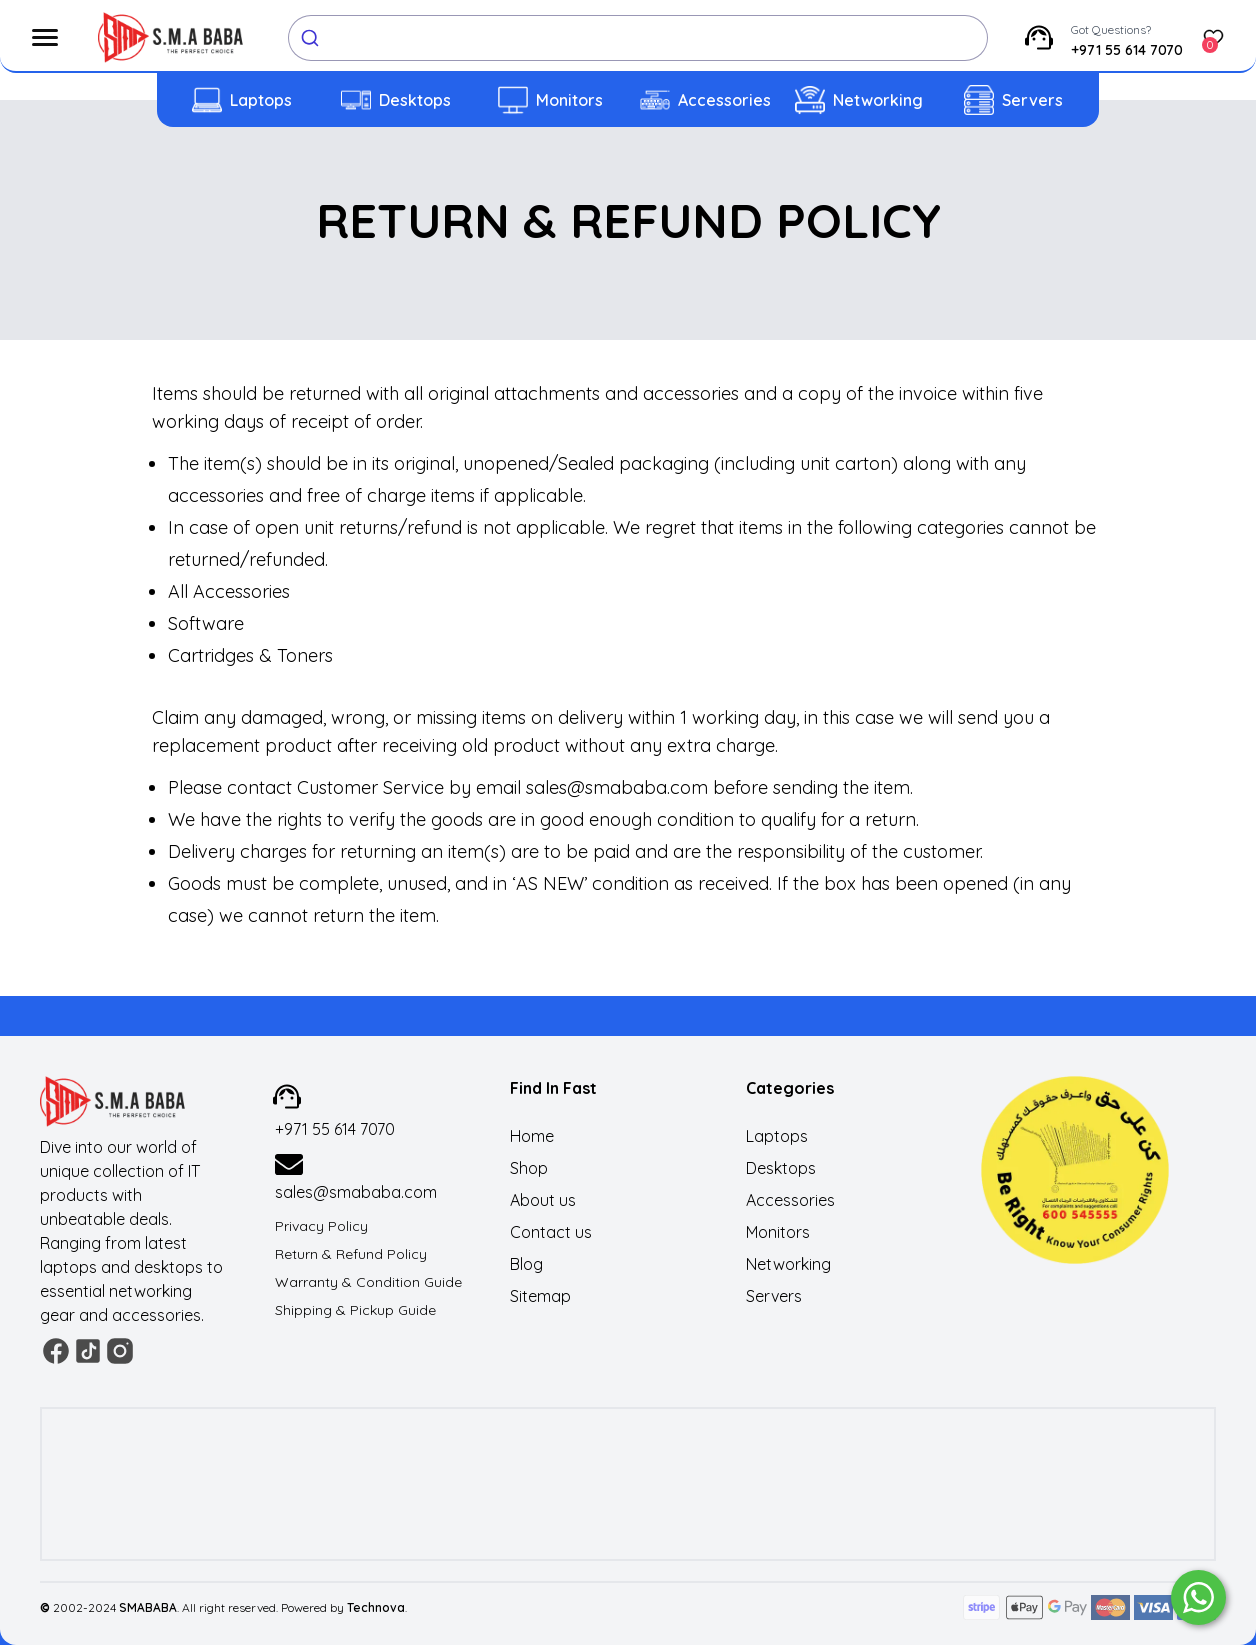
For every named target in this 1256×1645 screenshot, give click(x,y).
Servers (1032, 100)
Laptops (261, 100)
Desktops (415, 100)
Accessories (724, 100)
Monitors (569, 100)
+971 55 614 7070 (1127, 50)
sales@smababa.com (356, 1192)
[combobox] (638, 38)
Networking (878, 100)
